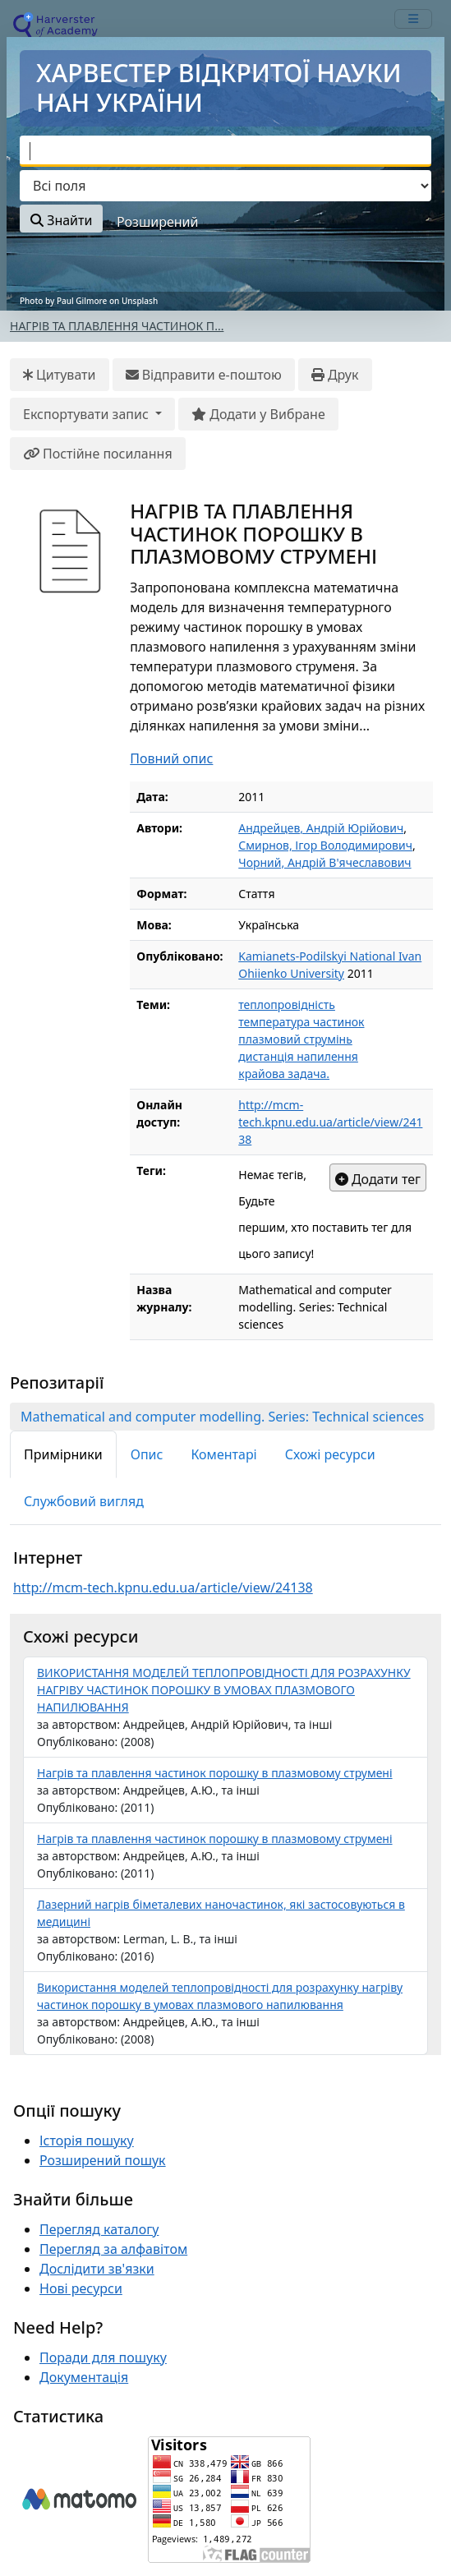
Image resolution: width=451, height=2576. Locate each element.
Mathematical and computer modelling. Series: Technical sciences (222, 1417)
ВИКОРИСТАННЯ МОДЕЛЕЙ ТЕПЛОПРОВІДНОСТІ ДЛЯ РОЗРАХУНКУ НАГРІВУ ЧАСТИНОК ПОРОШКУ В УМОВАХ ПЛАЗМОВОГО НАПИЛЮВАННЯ (224, 1690)
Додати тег (378, 1179)
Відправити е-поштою (204, 375)
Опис (147, 1454)
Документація (83, 2377)
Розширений (157, 222)
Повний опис (171, 758)
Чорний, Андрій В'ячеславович (324, 862)
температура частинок (301, 1022)
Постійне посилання (98, 453)
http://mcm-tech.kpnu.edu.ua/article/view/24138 (330, 1122)
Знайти (61, 220)
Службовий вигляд (84, 1501)
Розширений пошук (102, 2160)
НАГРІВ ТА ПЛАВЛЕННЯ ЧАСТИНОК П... (116, 326)
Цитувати (59, 375)
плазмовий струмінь (295, 1039)
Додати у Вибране (257, 414)
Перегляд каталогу (99, 2229)
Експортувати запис (87, 414)
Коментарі (223, 1454)
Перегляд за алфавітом (113, 2249)
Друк (335, 375)
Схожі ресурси (330, 1454)
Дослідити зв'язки (96, 2269)
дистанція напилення (298, 1056)
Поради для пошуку (103, 2357)
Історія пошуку (86, 2140)
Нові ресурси (80, 2288)
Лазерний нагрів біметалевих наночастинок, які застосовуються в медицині (221, 1912)
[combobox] (225, 151)
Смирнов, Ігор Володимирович (325, 845)
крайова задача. (283, 1073)
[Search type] (225, 185)
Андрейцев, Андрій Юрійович (320, 828)
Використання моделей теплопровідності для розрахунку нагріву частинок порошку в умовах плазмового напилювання (220, 1995)
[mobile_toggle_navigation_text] (413, 19)
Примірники (63, 1454)
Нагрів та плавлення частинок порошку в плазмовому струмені (215, 1773)
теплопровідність (286, 1004)
